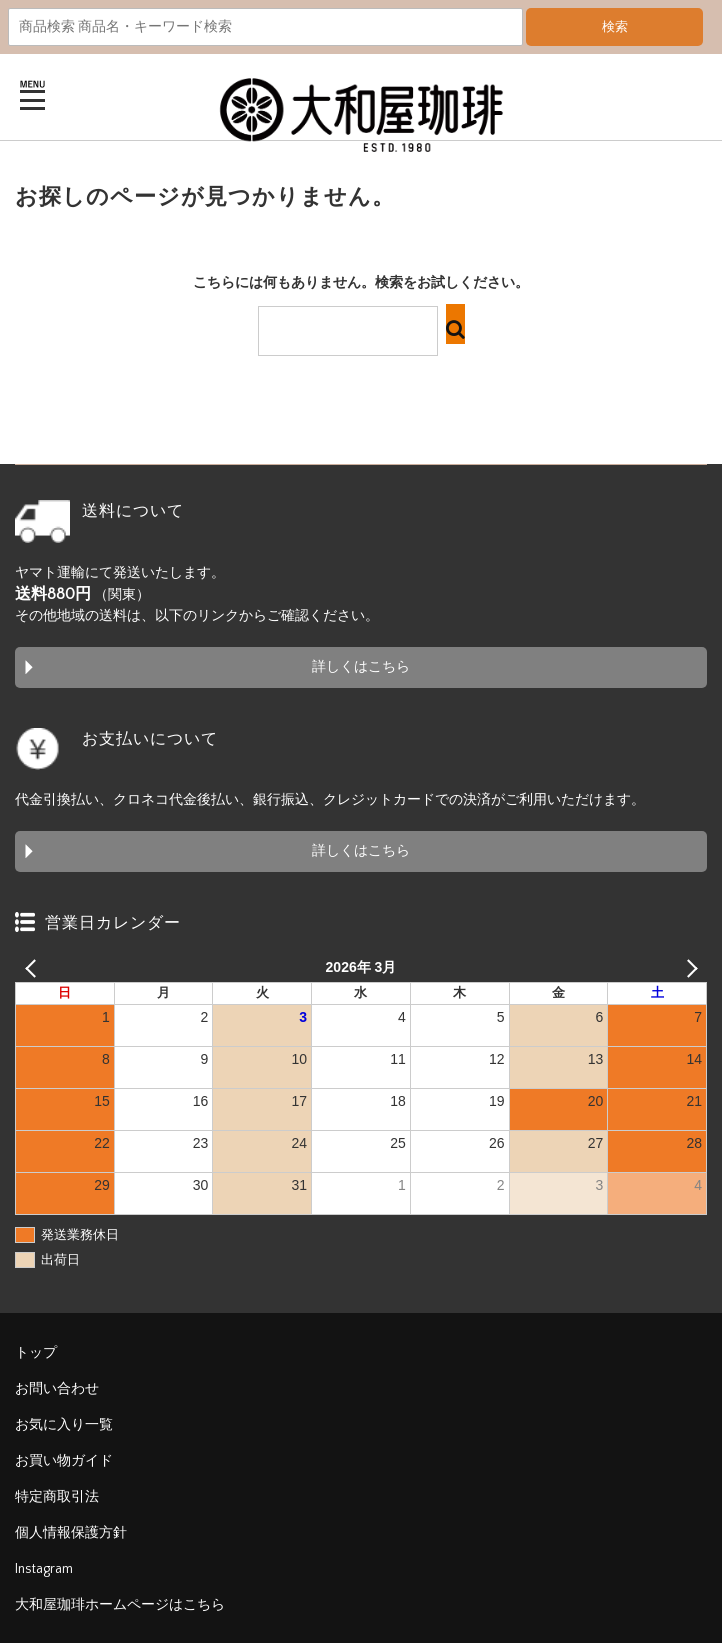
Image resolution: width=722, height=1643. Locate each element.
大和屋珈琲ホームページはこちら (120, 1605)
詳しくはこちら (361, 667)
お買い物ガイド (64, 1461)
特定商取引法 (57, 1497)
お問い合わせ (57, 1389)
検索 (615, 26)
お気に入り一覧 (64, 1425)
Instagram (44, 1569)
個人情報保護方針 (71, 1533)
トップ (36, 1353)
